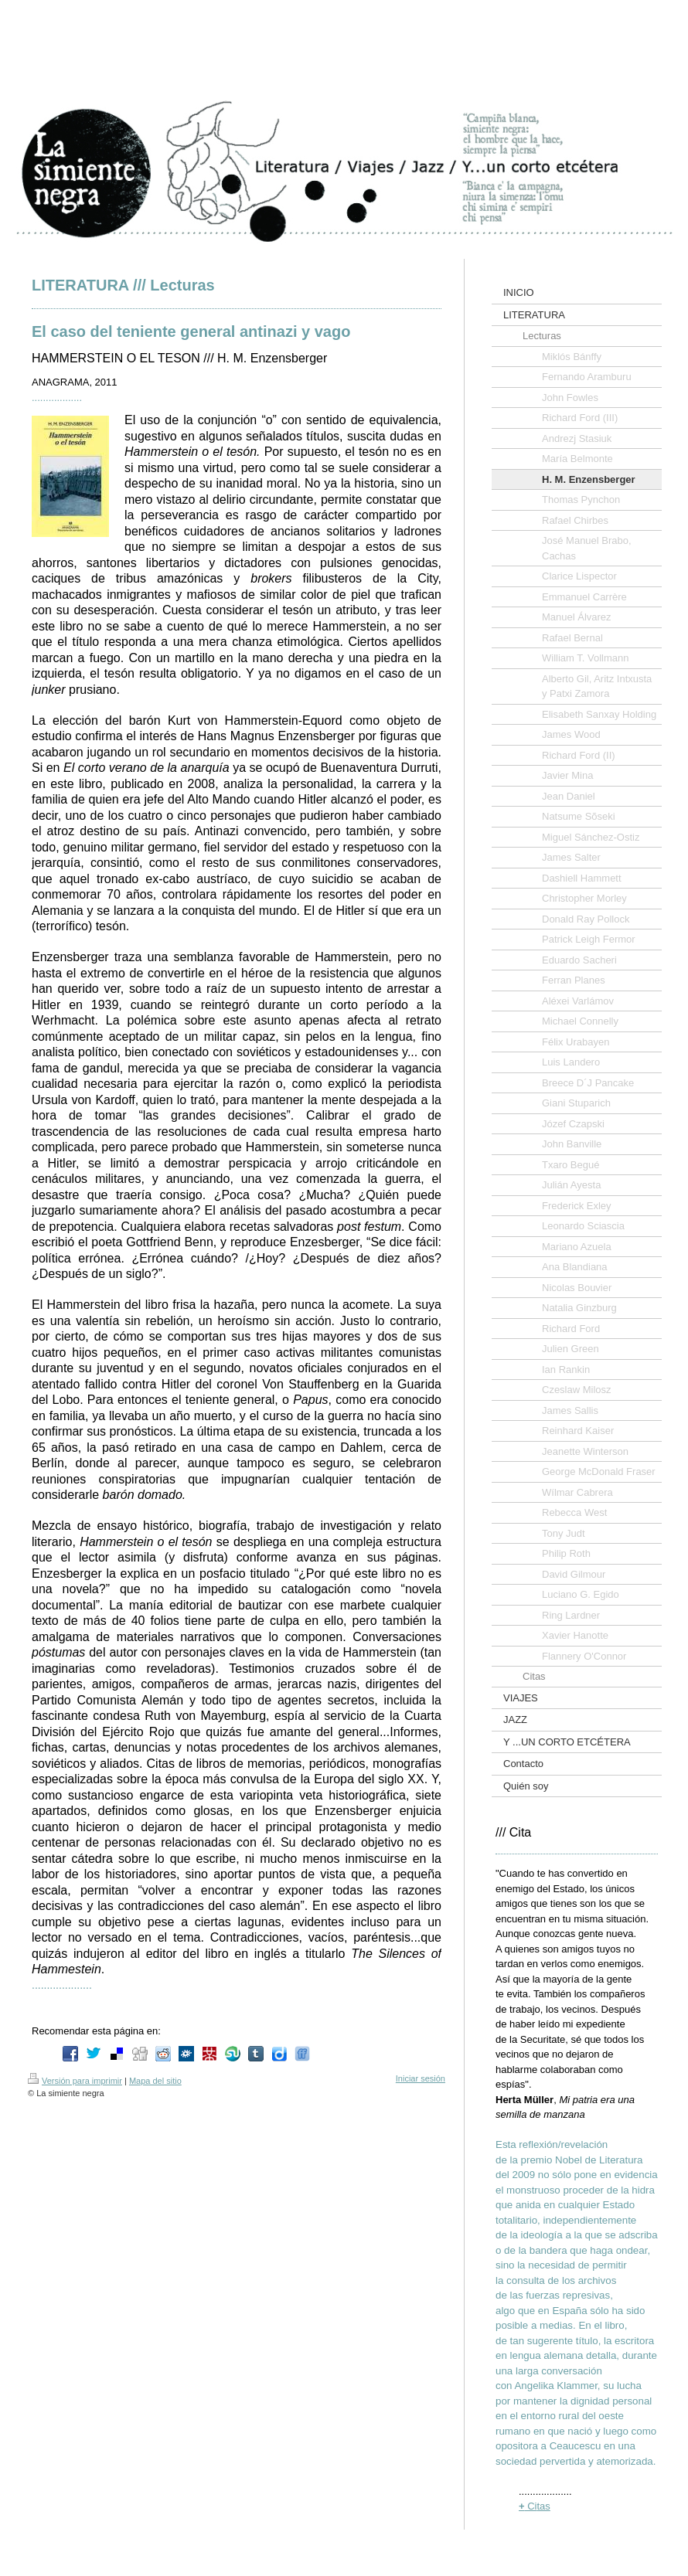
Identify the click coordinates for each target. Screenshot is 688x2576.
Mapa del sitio (155, 2080)
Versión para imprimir (75, 2080)
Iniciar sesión (420, 2078)
